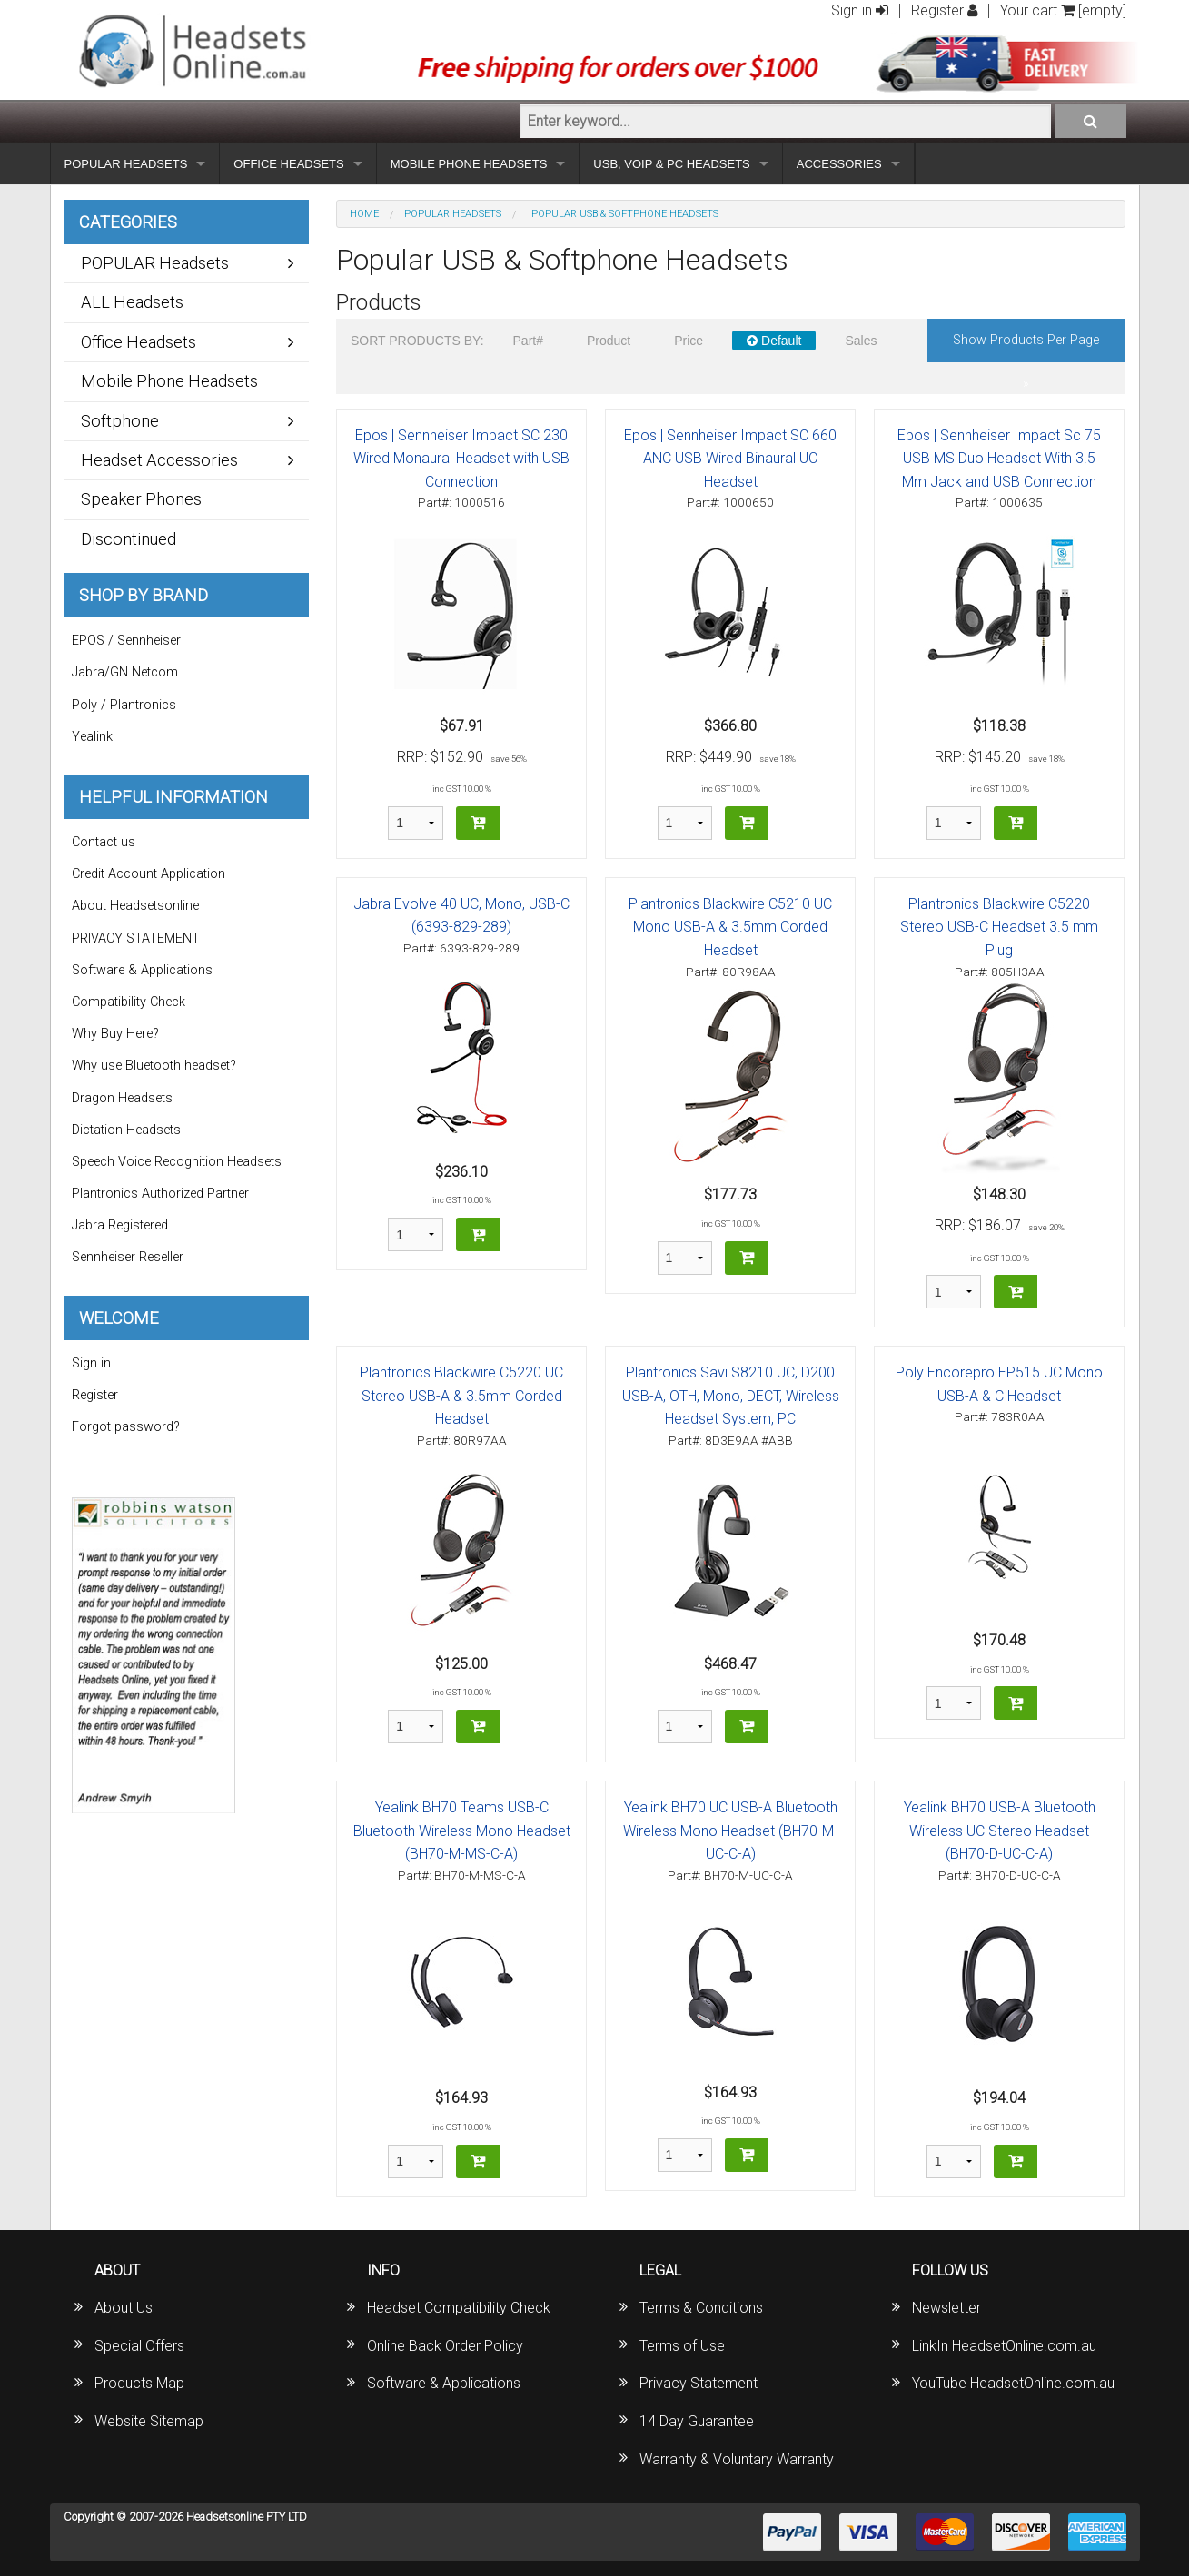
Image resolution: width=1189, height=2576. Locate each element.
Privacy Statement (698, 2383)
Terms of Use (682, 2345)
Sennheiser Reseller (127, 1257)
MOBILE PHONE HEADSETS (469, 164)
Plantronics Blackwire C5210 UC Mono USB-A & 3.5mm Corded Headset (730, 927)
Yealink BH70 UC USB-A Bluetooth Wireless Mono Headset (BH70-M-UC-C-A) (730, 1830)
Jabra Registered (120, 1225)
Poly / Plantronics (124, 705)
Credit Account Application (148, 874)
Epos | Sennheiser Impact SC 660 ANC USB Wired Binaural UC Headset (730, 458)
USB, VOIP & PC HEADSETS (671, 164)
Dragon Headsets (122, 1098)
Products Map (139, 2383)
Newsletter (946, 2307)
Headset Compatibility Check (458, 2307)
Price (688, 340)
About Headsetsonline (135, 905)
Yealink (92, 737)
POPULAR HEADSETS (126, 164)
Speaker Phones (141, 498)
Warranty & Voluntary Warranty (736, 2459)
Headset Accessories (159, 459)
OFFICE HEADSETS (288, 164)
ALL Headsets (132, 301)
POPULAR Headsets (452, 214)
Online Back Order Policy (445, 2345)
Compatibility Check (128, 1002)
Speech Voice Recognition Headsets (177, 1162)
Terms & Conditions (701, 2307)
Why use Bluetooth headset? (154, 1065)
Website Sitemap (148, 2421)
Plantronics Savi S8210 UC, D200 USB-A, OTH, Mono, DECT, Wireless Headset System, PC (730, 1395)
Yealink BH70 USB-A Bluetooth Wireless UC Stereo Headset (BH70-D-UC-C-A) (999, 1830)
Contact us (103, 842)
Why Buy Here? (115, 1033)
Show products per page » (1026, 347)
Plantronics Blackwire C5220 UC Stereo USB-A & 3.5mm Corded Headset (461, 1395)
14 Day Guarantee (696, 2421)
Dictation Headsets (126, 1130)
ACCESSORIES (839, 164)
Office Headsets (138, 341)
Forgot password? (126, 1427)
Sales (861, 340)
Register (944, 10)
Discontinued (128, 538)
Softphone (120, 420)
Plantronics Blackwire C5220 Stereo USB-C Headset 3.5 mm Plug (999, 927)
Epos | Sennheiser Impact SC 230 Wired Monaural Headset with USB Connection (461, 458)
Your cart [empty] (1063, 10)
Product (608, 340)
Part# (528, 340)
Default (774, 340)
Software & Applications (142, 970)
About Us (123, 2307)
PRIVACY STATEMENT (136, 938)
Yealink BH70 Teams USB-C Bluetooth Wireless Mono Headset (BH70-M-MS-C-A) (461, 1830)
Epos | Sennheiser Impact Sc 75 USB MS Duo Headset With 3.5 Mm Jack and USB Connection (999, 458)
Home (364, 214)
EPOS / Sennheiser (126, 640)
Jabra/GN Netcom (125, 672)
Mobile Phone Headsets (169, 380)
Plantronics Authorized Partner (160, 1193)
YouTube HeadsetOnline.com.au (1013, 2383)
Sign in (859, 10)
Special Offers (139, 2345)
